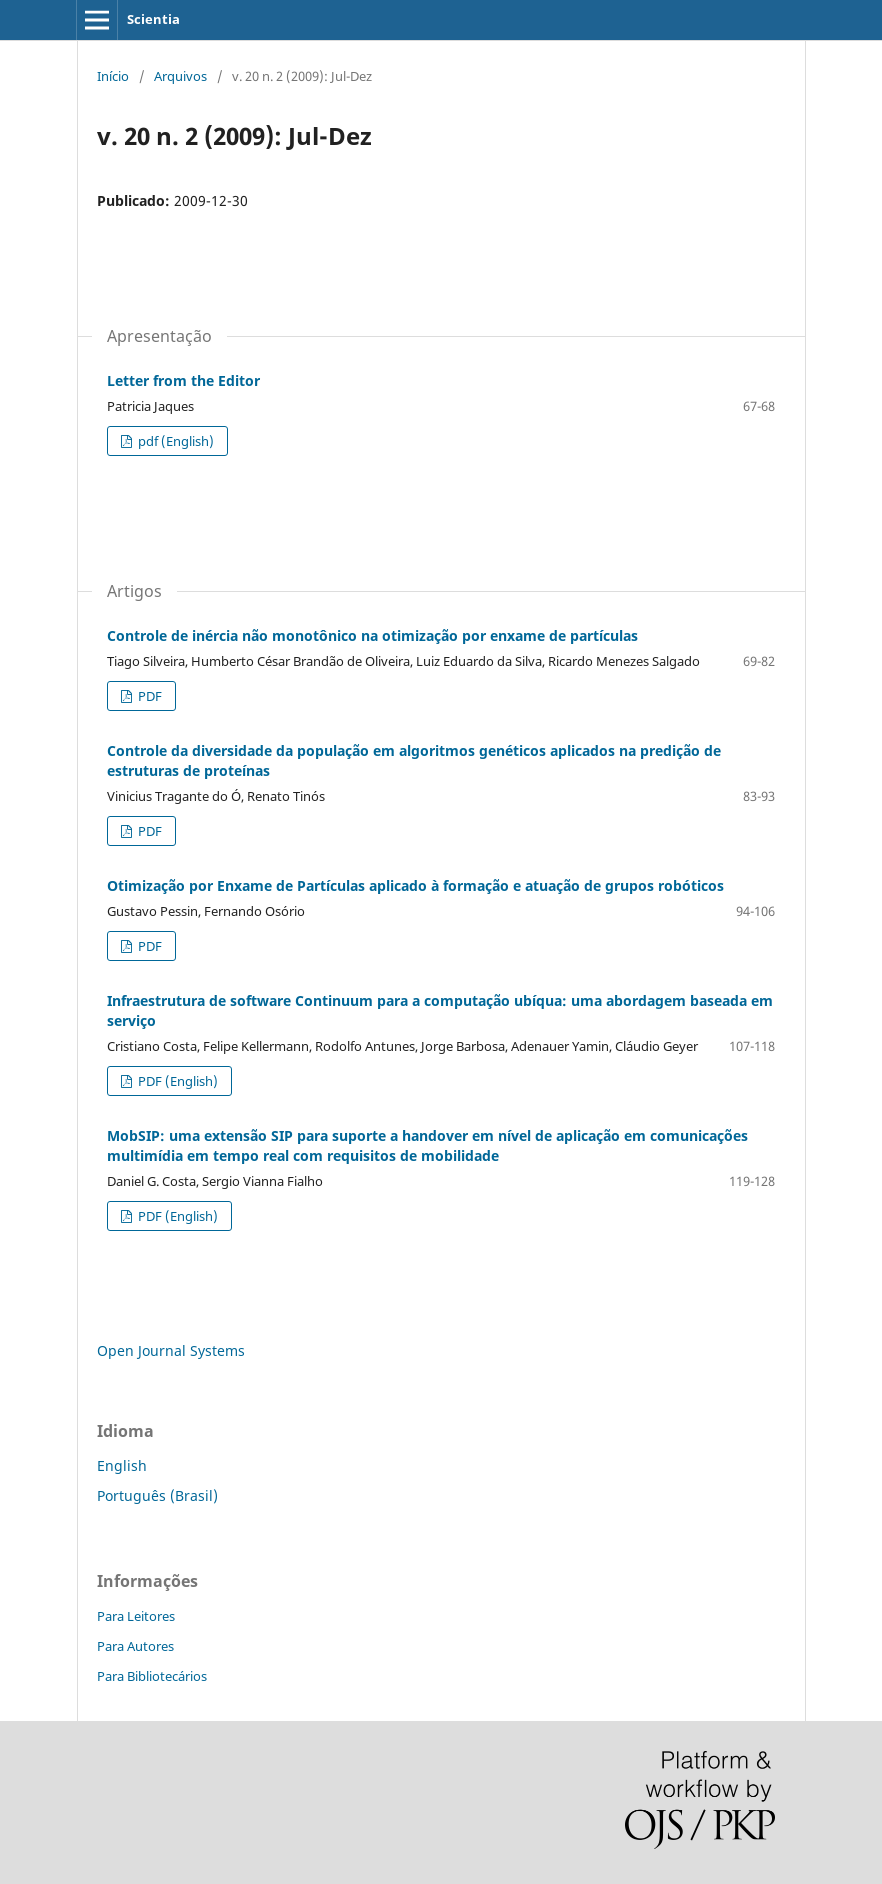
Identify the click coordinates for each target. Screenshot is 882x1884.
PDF (148, 696)
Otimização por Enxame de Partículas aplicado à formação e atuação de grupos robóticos (415, 885)
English (122, 1465)
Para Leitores (136, 1616)
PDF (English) (176, 1081)
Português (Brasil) (157, 1495)
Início (113, 76)
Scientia (153, 19)
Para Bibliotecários (152, 1676)
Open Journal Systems (171, 1350)
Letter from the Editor (183, 380)
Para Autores (135, 1646)
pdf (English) (174, 441)
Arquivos (180, 76)
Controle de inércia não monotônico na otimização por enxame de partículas (372, 635)
